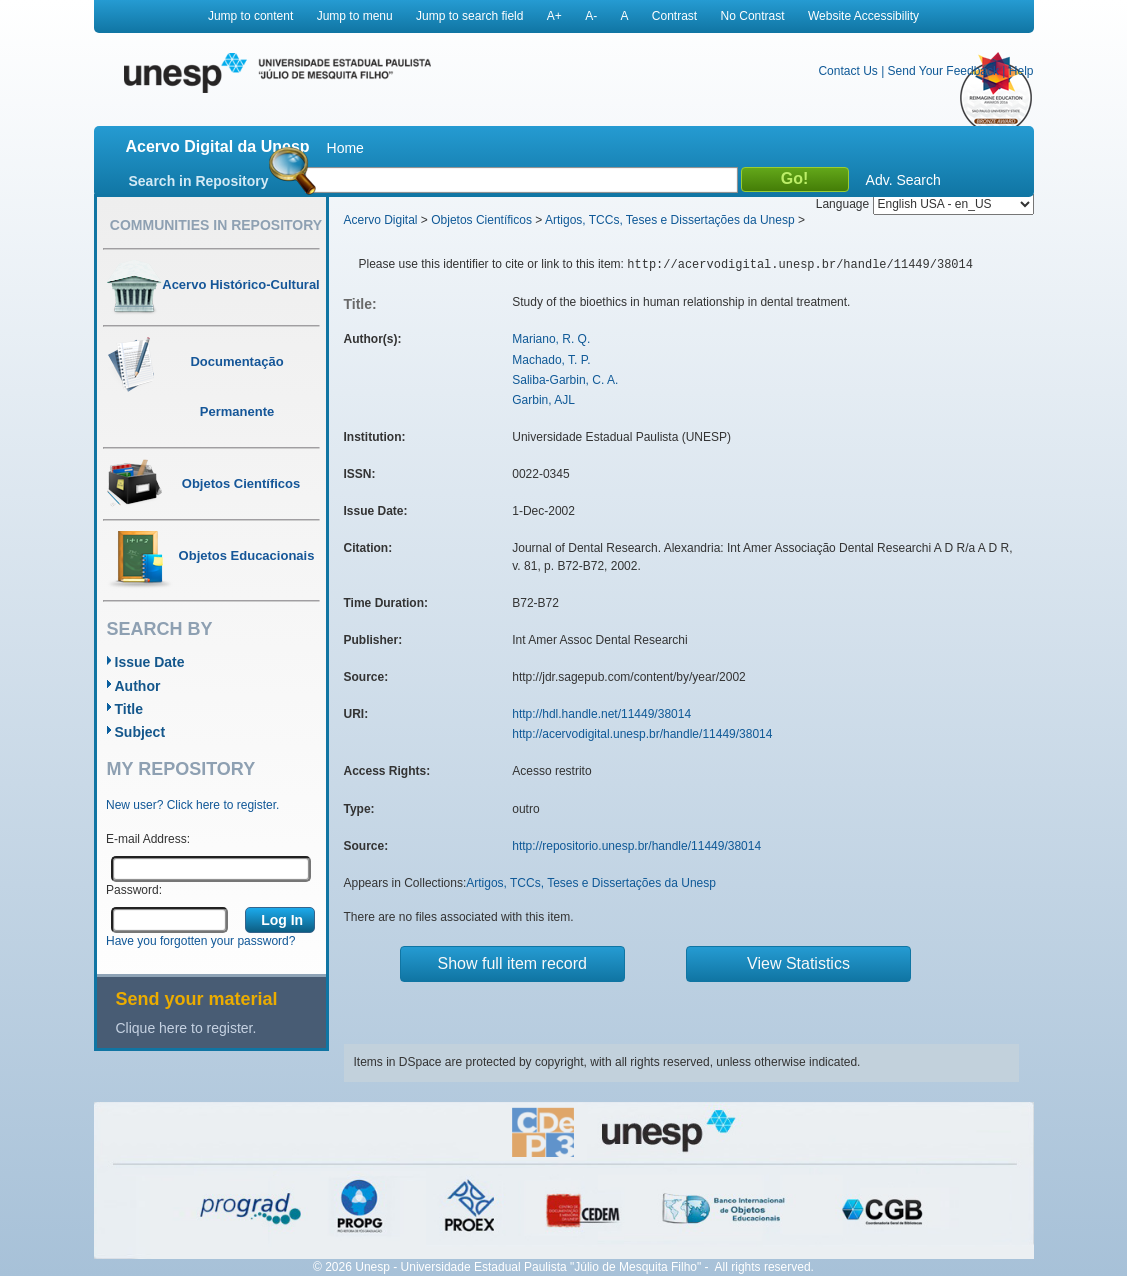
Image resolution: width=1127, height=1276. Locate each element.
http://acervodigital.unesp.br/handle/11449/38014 (642, 734)
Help (1021, 71)
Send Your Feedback (943, 71)
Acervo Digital (381, 220)
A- (591, 16)
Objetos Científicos (481, 220)
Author (138, 686)
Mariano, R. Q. (551, 339)
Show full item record (512, 963)
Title (129, 709)
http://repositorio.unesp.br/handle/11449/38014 (636, 846)
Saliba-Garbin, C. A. (565, 380)
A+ (554, 16)
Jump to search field (469, 16)
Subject (140, 732)
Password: (134, 890)
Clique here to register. (186, 1028)
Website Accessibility (863, 16)
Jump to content (250, 16)
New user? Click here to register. (192, 805)
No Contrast (753, 16)
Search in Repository (199, 181)
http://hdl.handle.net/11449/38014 (601, 714)
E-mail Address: (148, 839)
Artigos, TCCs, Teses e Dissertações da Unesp (670, 220)
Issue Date (150, 662)
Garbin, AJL (543, 400)
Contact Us (847, 71)
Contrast (674, 16)
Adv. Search (903, 180)
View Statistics (798, 963)
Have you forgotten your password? (200, 941)
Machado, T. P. (551, 360)
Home (345, 148)
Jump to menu (355, 16)
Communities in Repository (216, 225)
